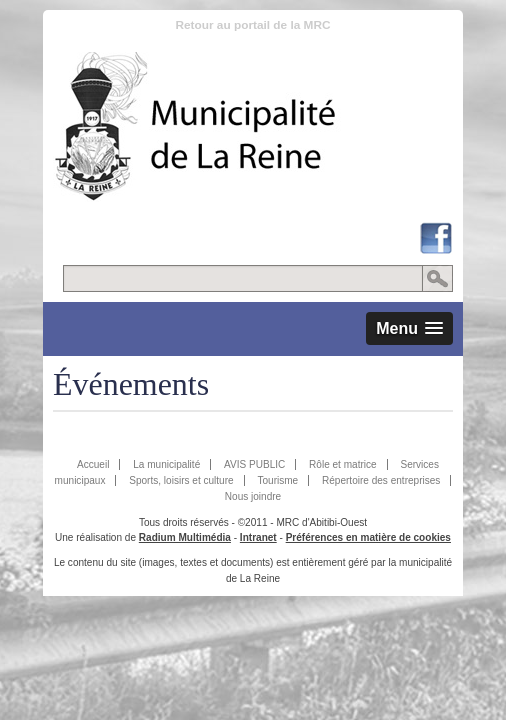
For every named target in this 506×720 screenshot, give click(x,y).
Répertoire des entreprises (381, 480)
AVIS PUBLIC (254, 464)
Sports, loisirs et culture (181, 480)
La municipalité (166, 464)
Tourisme (277, 480)
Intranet (258, 537)
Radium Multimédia (185, 537)
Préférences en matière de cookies (368, 537)
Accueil (93, 464)
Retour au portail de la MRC (252, 25)
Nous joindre (253, 496)
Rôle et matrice (343, 464)
